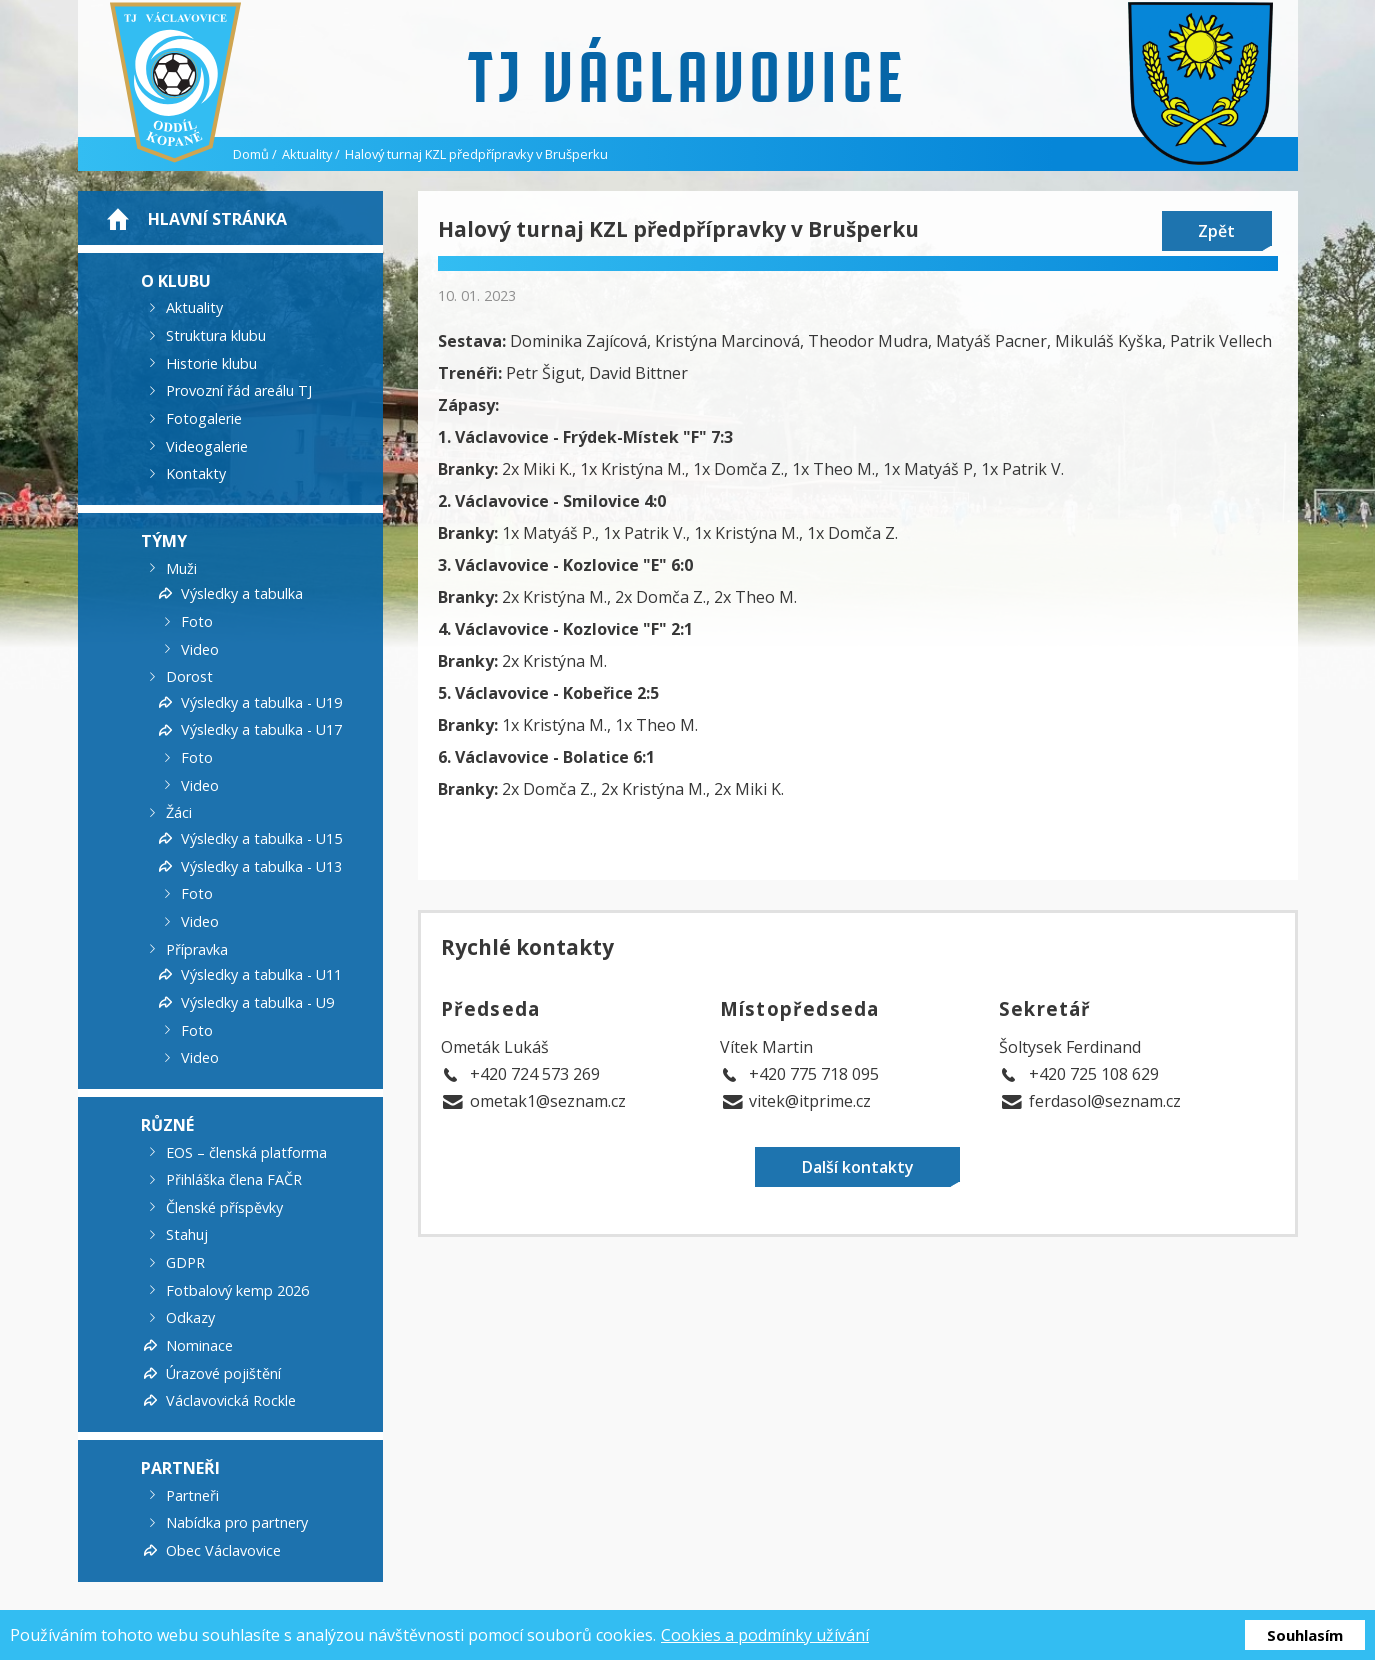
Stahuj (187, 1234)
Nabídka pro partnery (237, 1522)
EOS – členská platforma (246, 1151)
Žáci (179, 812)
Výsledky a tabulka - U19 (261, 701)
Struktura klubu (216, 335)
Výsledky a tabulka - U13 (261, 865)
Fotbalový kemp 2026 (237, 1289)
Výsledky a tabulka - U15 (261, 838)
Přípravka (197, 948)
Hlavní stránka (217, 219)
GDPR (185, 1262)
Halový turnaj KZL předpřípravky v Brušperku (476, 154)
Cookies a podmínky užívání (765, 1635)
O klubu (176, 280)
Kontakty (196, 473)
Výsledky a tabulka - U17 (261, 729)
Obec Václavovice (223, 1550)
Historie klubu (211, 362)
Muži (181, 567)
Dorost (189, 676)
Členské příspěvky (224, 1206)
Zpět (1216, 231)
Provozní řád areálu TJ (239, 390)
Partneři (180, 1468)
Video (200, 648)
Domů (251, 154)
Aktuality (307, 154)
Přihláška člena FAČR (234, 1179)
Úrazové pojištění (223, 1372)
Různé (167, 1125)
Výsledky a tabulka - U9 (257, 1002)
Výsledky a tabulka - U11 (261, 974)
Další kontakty (858, 1167)
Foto (197, 621)
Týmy (164, 541)
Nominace (199, 1345)
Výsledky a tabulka (242, 593)
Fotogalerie (204, 418)
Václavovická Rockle (231, 1400)
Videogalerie (207, 445)
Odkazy (190, 1317)
